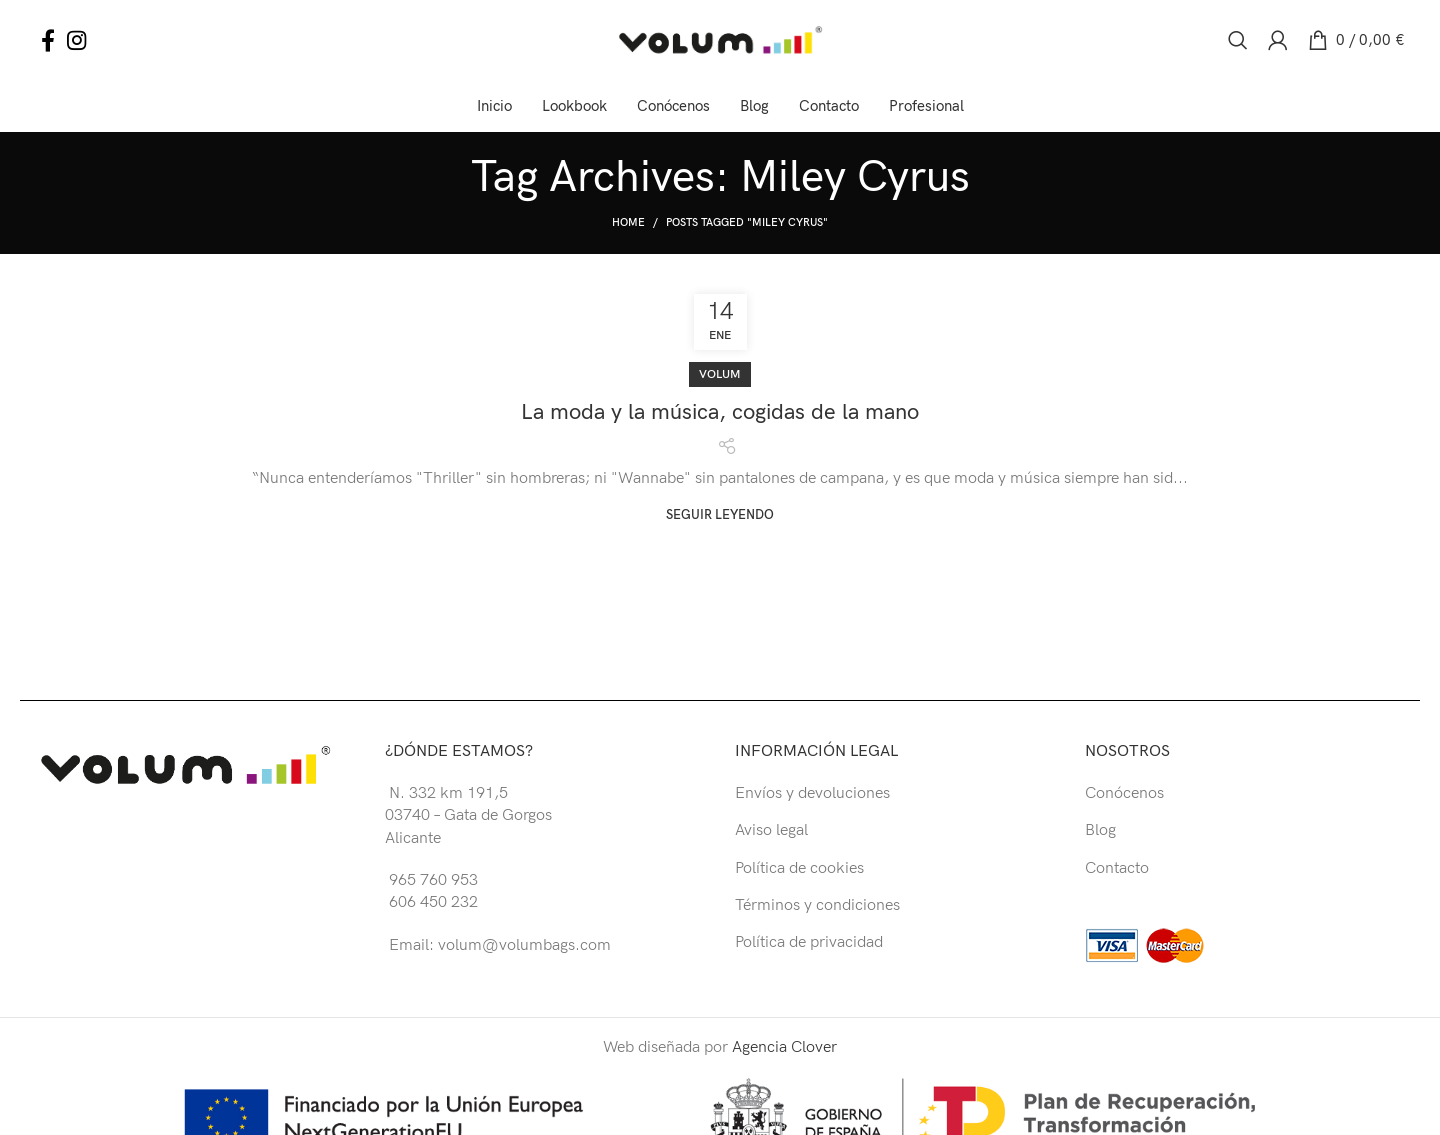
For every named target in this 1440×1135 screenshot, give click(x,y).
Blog (1100, 830)
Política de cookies (799, 868)
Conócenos (1124, 793)
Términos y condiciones (817, 905)
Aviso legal (771, 830)
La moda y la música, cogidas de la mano (720, 412)
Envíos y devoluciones (812, 793)
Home (628, 222)
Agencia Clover (784, 1047)
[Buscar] (1238, 40)
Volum (720, 374)
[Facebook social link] (48, 40)
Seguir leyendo (720, 515)
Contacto (1117, 868)
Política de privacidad (809, 942)
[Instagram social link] (76, 40)
